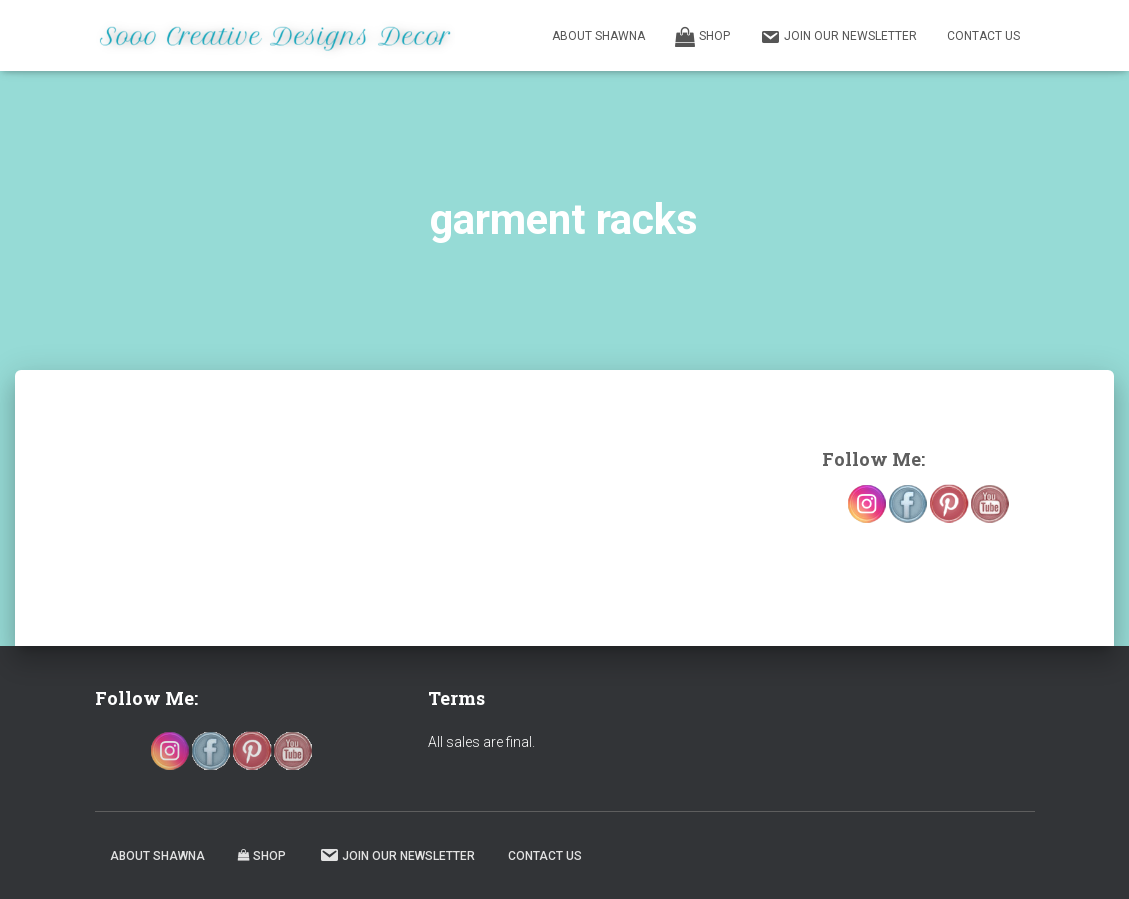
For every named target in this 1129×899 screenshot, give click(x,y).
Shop (702, 37)
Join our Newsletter (838, 37)
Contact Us (983, 36)
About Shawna (598, 36)
